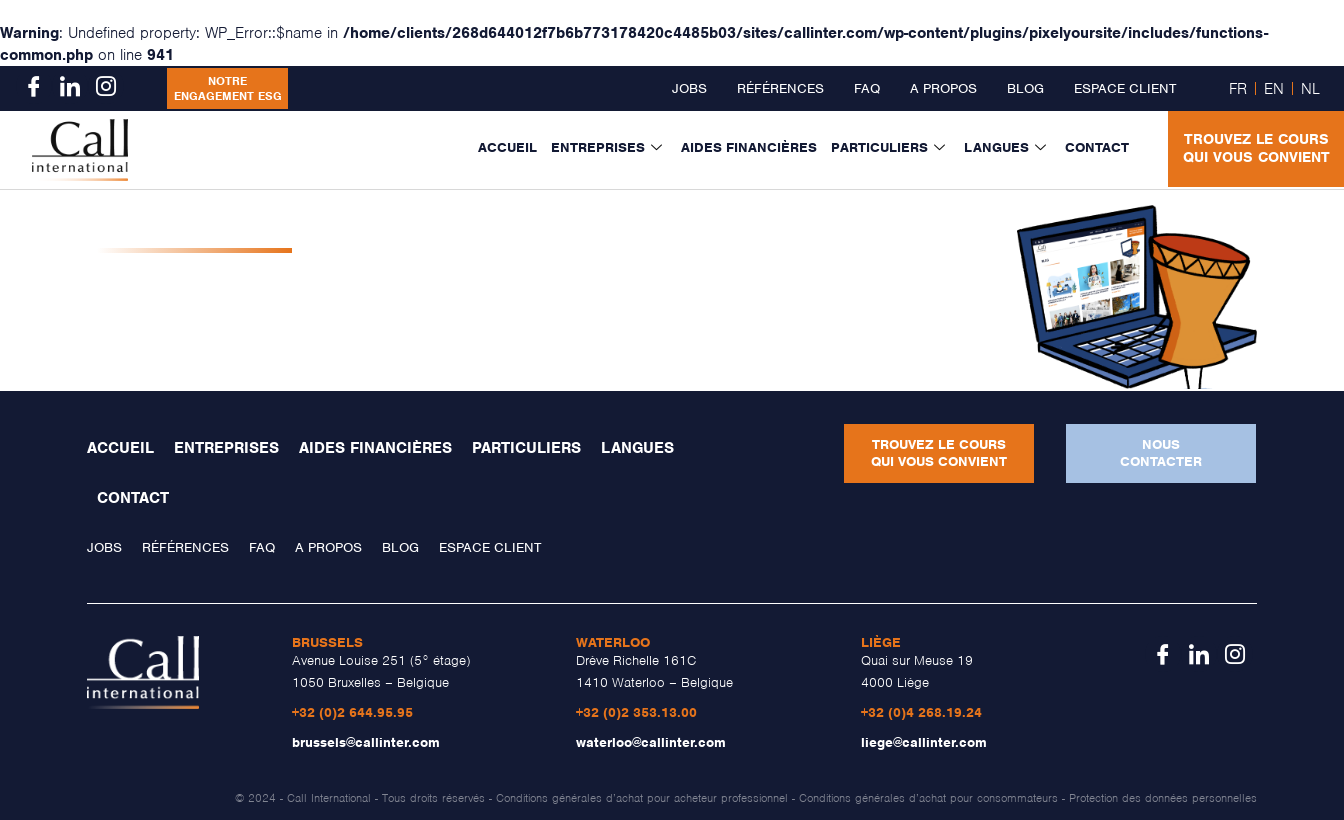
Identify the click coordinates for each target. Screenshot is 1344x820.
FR (1238, 89)
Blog (1025, 88)
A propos (943, 88)
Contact (1097, 147)
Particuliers (890, 147)
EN (1274, 89)
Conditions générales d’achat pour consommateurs (928, 798)
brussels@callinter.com (366, 742)
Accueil (507, 147)
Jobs (689, 88)
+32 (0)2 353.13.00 (636, 712)
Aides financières (749, 147)
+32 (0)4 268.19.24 (921, 712)
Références (780, 88)
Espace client (1125, 88)
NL (1310, 89)
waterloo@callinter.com (651, 742)
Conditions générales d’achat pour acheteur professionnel (642, 798)
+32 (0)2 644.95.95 (352, 712)
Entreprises (609, 147)
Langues (1007, 147)
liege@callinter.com (924, 742)
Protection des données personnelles (1163, 798)
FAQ (867, 88)
